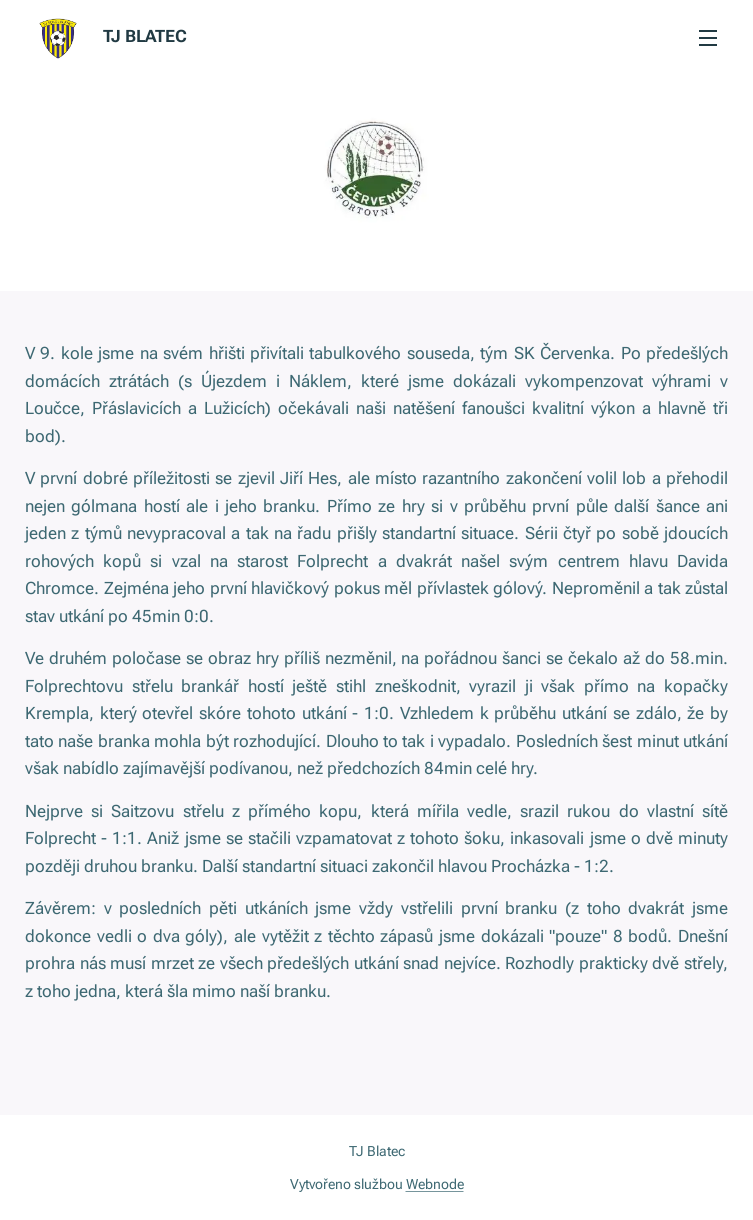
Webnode (435, 1184)
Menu (708, 38)
